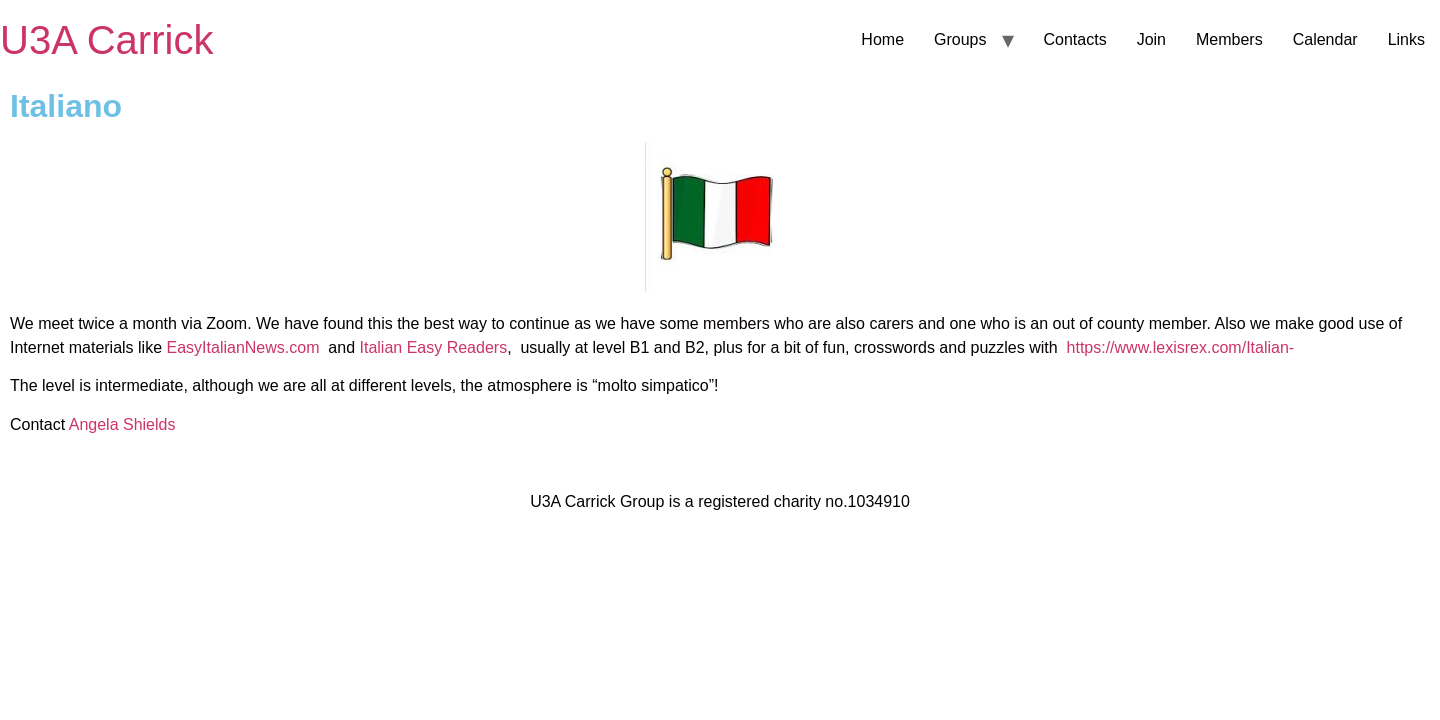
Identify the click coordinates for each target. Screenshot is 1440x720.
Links (1406, 39)
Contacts (1075, 39)
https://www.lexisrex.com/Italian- (1185, 347)
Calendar (1325, 39)
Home (882, 39)
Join (1151, 39)
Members (1229, 39)
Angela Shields (122, 424)
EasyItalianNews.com (245, 347)
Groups (960, 39)
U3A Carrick (106, 40)
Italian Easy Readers (431, 347)
